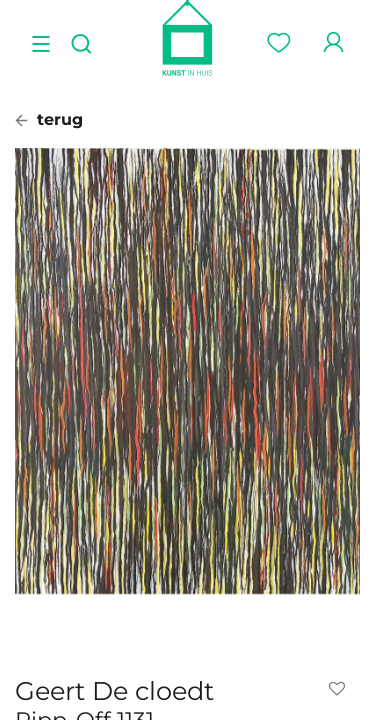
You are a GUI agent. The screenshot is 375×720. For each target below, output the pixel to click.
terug (49, 119)
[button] (341, 689)
